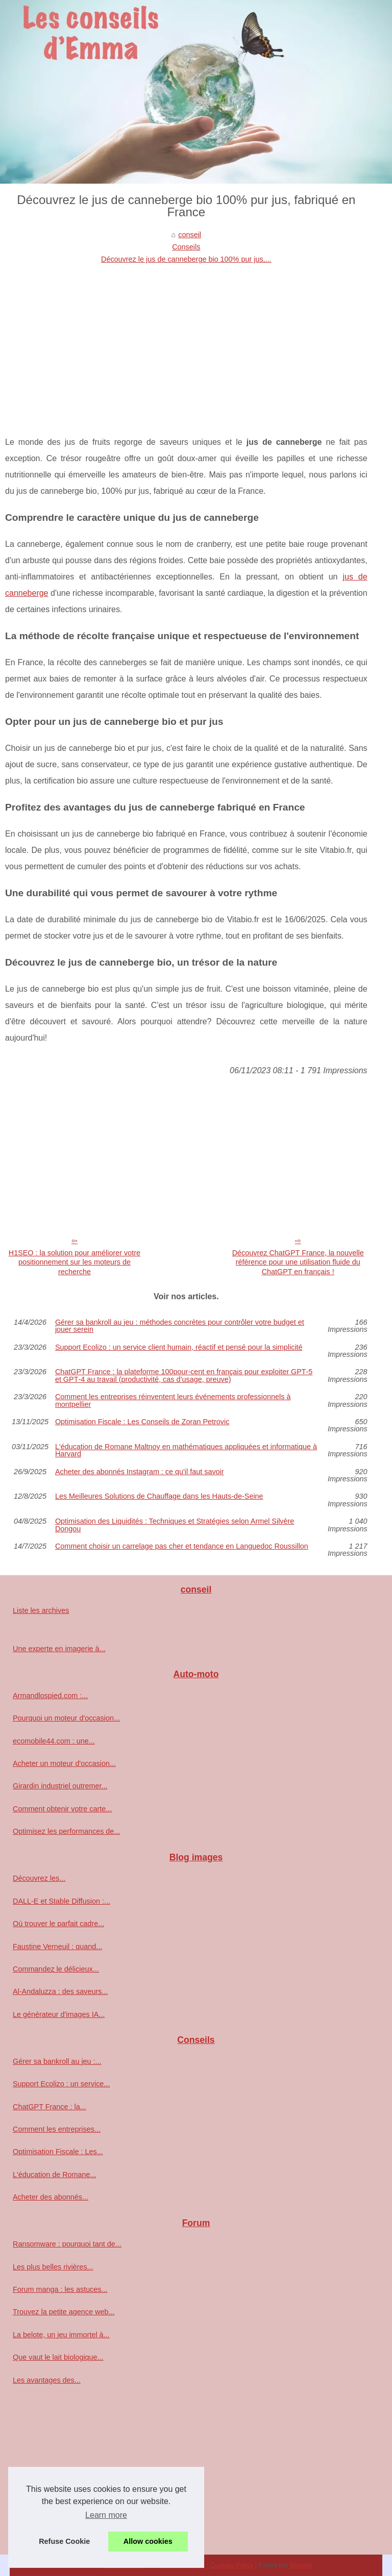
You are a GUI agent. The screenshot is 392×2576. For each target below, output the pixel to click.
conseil (189, 235)
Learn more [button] (106, 2515)
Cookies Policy (231, 2565)
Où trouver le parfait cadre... (58, 1924)
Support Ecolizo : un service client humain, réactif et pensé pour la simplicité (179, 1347)
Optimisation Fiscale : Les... (58, 2152)
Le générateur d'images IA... (59, 2014)
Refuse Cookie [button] (64, 2541)
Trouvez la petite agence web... (63, 2312)
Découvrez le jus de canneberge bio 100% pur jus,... (186, 259)
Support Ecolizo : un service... (61, 2084)
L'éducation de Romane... (54, 2174)
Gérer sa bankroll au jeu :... (57, 2061)
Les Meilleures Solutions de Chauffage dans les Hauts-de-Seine (159, 1496)
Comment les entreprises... (57, 2129)
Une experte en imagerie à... (59, 1649)
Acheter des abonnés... (50, 2197)
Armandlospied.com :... (50, 1695)
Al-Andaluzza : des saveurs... (60, 1991)
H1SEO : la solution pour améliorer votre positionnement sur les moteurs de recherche (74, 1262)
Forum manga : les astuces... (60, 2289)
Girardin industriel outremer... (60, 1786)
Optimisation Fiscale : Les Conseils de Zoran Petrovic (142, 1422)
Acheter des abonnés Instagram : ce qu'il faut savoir (139, 1472)
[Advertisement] (186, 342)
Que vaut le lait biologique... (58, 2357)
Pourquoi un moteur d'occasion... (66, 1718)
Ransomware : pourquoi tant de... (67, 2244)
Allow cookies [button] (148, 2541)
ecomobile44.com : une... (54, 1741)
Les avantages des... (47, 2380)
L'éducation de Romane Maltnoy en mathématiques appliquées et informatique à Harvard (186, 1450)
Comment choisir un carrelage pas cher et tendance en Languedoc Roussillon (181, 1546)
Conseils (186, 247)
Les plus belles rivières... (53, 2267)
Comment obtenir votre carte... (62, 1809)
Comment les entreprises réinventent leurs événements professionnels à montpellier (173, 1400)
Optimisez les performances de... (66, 1831)
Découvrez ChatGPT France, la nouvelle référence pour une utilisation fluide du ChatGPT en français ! (298, 1262)
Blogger (301, 2565)
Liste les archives (41, 1610)
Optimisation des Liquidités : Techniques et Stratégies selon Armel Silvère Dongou (174, 1525)
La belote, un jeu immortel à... (61, 2335)
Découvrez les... (39, 1878)
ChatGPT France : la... (49, 2107)
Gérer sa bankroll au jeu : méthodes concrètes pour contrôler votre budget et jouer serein (179, 1326)
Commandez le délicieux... (56, 1969)
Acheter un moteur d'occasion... (64, 1763)
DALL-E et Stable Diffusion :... (61, 1901)
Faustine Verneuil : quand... (57, 1946)
